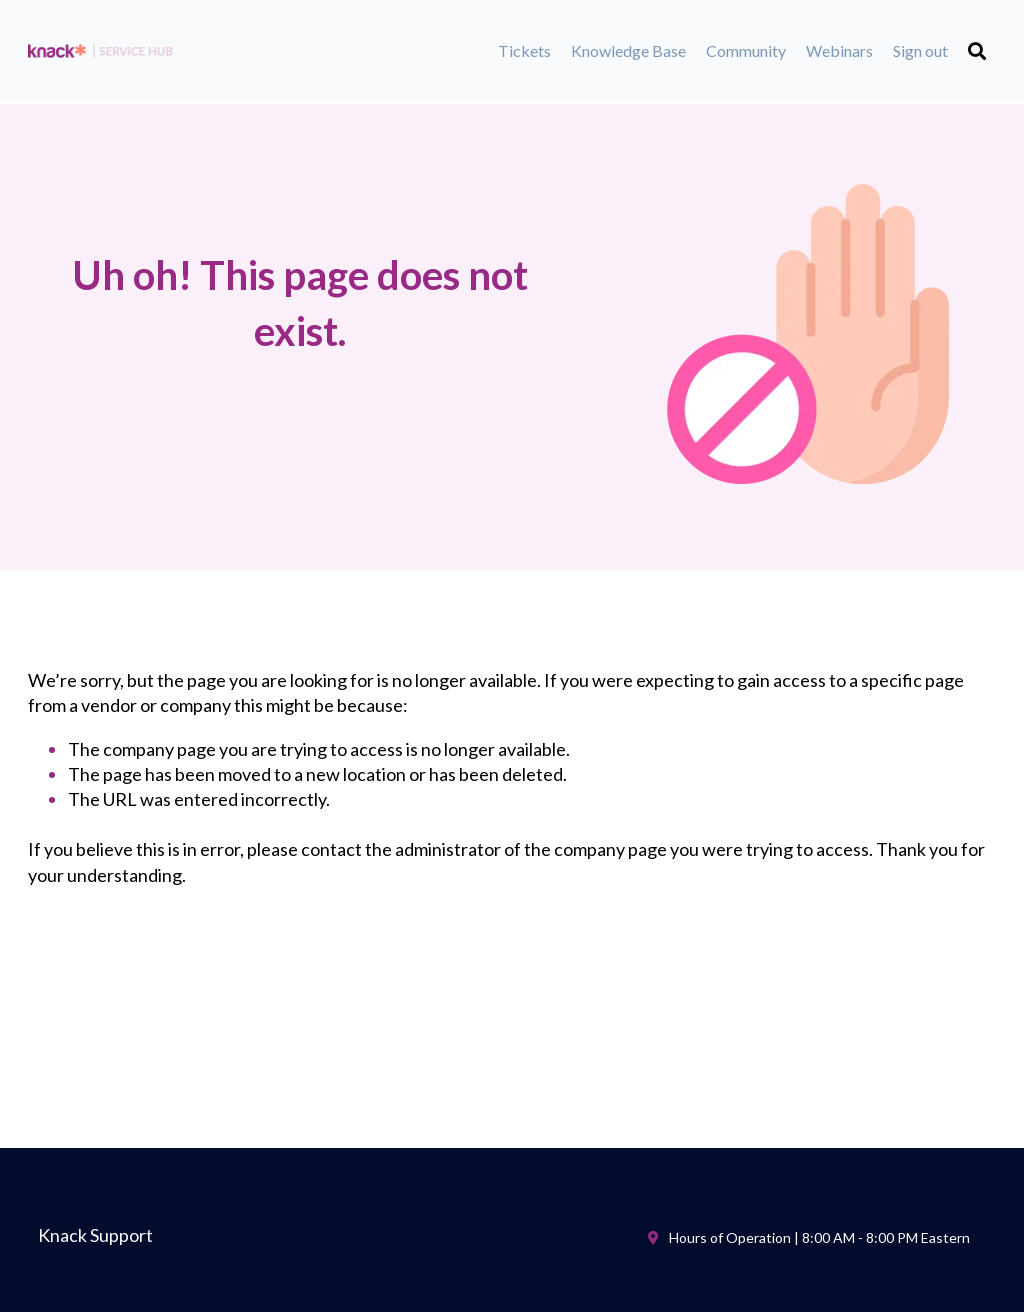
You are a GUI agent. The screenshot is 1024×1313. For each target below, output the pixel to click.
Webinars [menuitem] (839, 50)
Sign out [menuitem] (920, 50)
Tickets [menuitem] (524, 50)
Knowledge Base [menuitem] (628, 50)
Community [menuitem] (746, 50)
